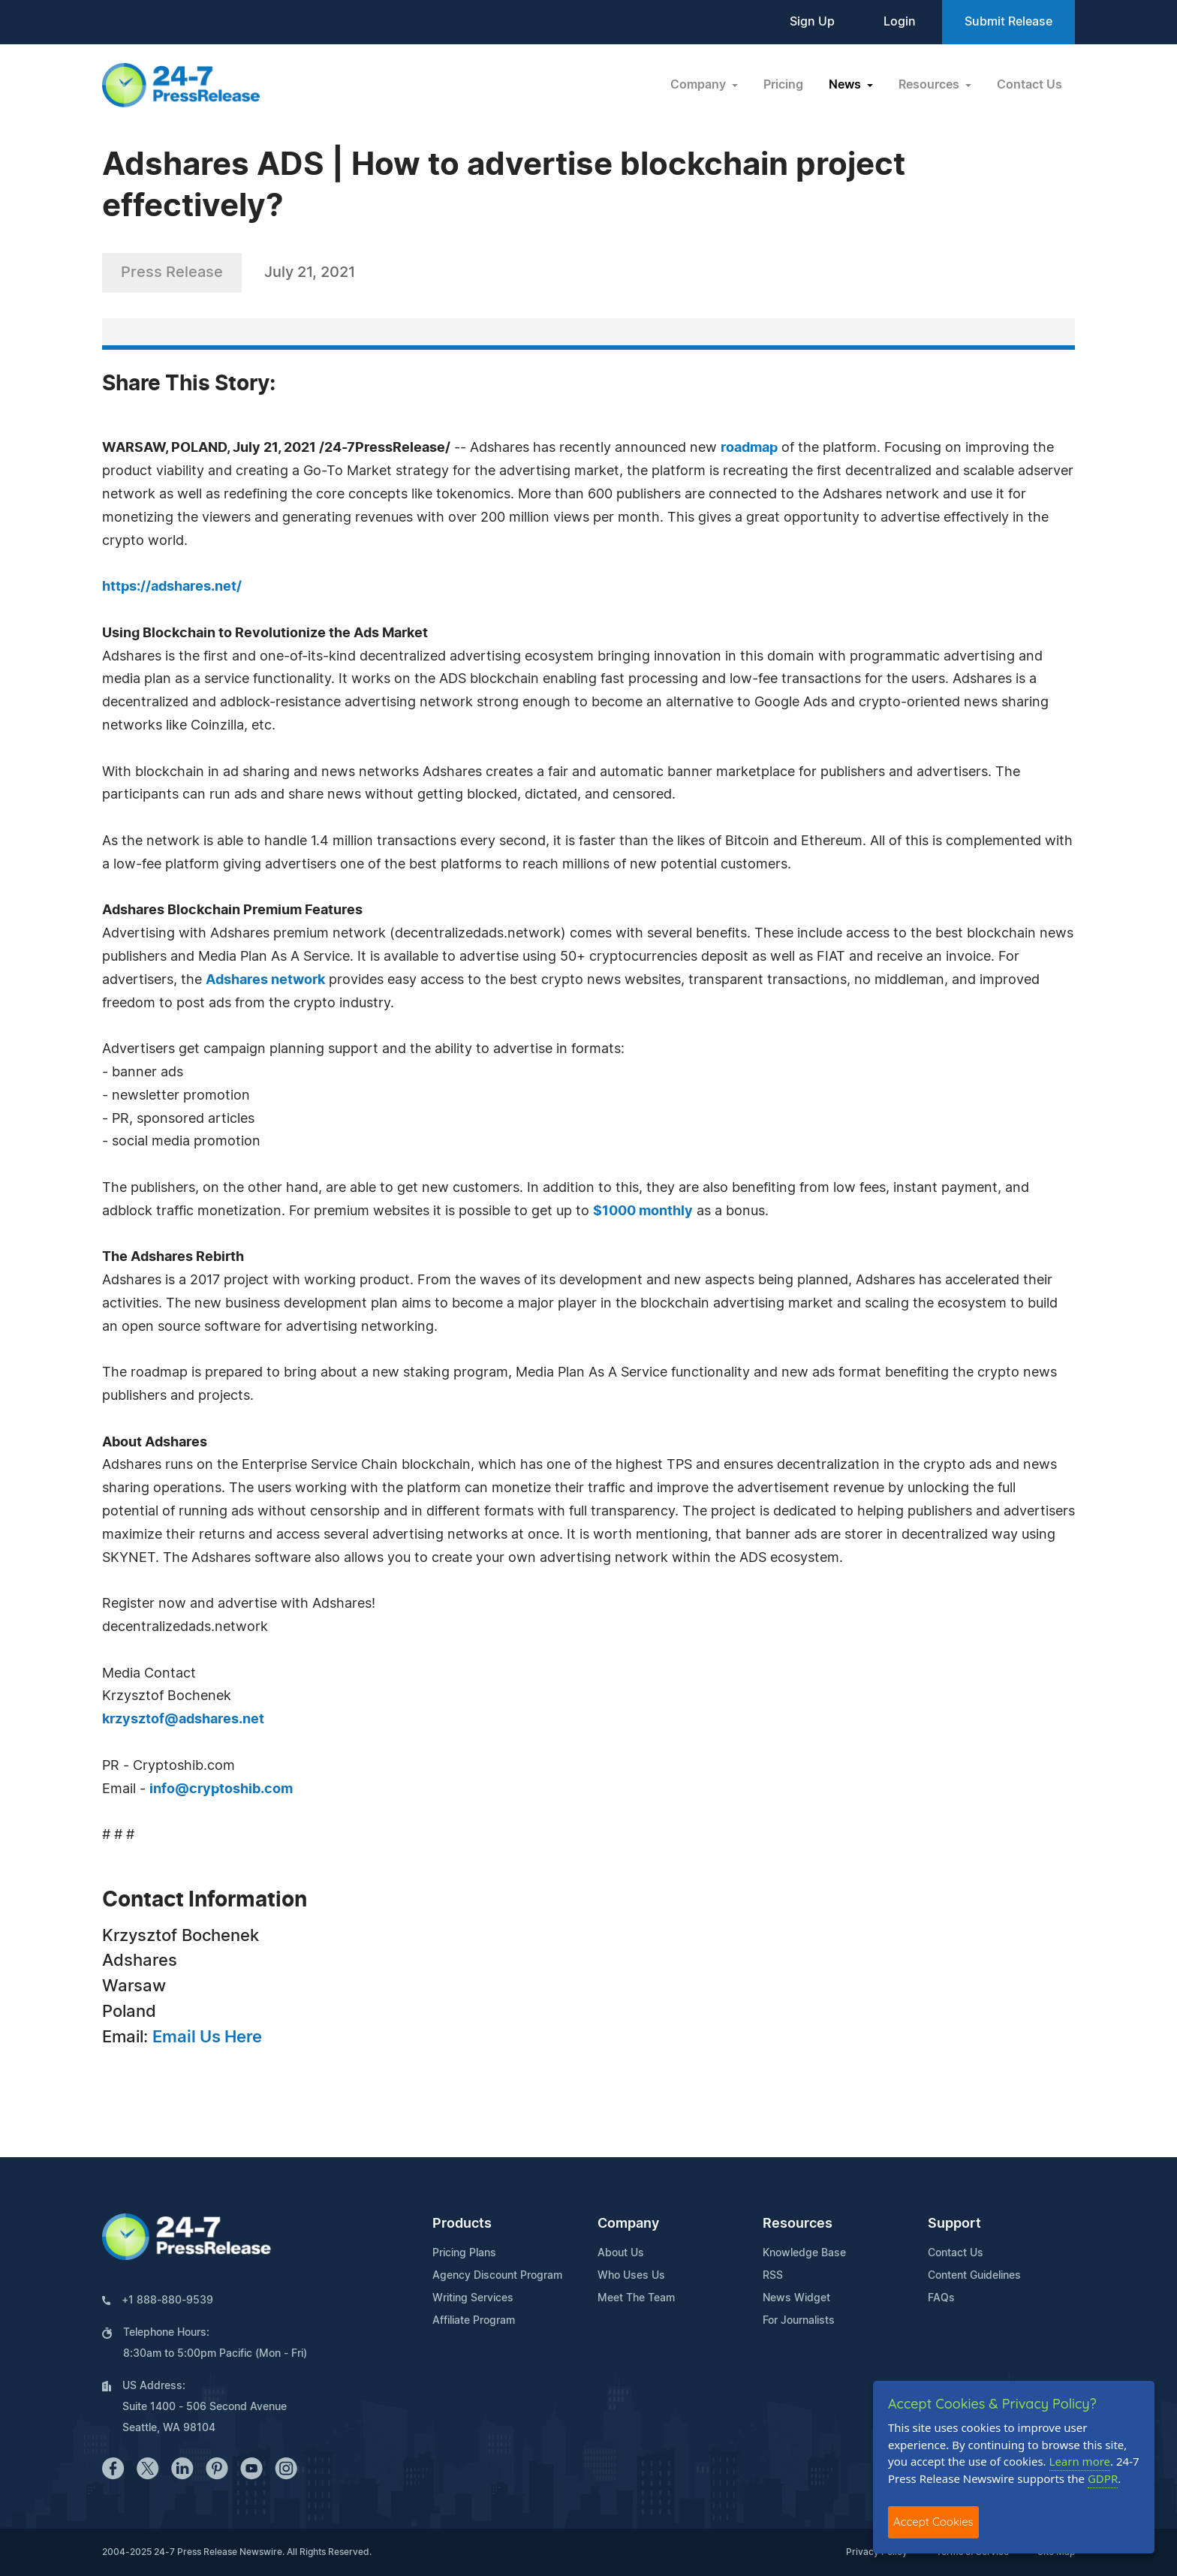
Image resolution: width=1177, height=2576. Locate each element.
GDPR (1103, 2478)
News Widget (796, 2298)
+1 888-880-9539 (167, 2300)
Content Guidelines (974, 2276)
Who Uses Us (631, 2276)
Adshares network (265, 980)
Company (628, 2224)
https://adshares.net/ (172, 587)
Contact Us (1029, 85)
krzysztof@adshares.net (183, 1719)
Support (954, 2224)
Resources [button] (930, 85)
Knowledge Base (804, 2253)
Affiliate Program (473, 2321)
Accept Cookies (933, 2521)
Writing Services (472, 2298)
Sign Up (812, 22)
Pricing (783, 85)
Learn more (1080, 2461)
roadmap (749, 448)
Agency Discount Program (497, 2276)
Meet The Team (636, 2298)
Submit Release (1008, 22)
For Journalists (799, 2321)
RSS (773, 2276)
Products (462, 2224)
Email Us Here (207, 2037)
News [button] (846, 85)
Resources (797, 2224)
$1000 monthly (643, 1211)
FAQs (941, 2298)
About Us (621, 2253)
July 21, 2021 (309, 272)
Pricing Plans (464, 2253)
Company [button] (699, 85)
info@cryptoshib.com (221, 1789)
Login (900, 22)
